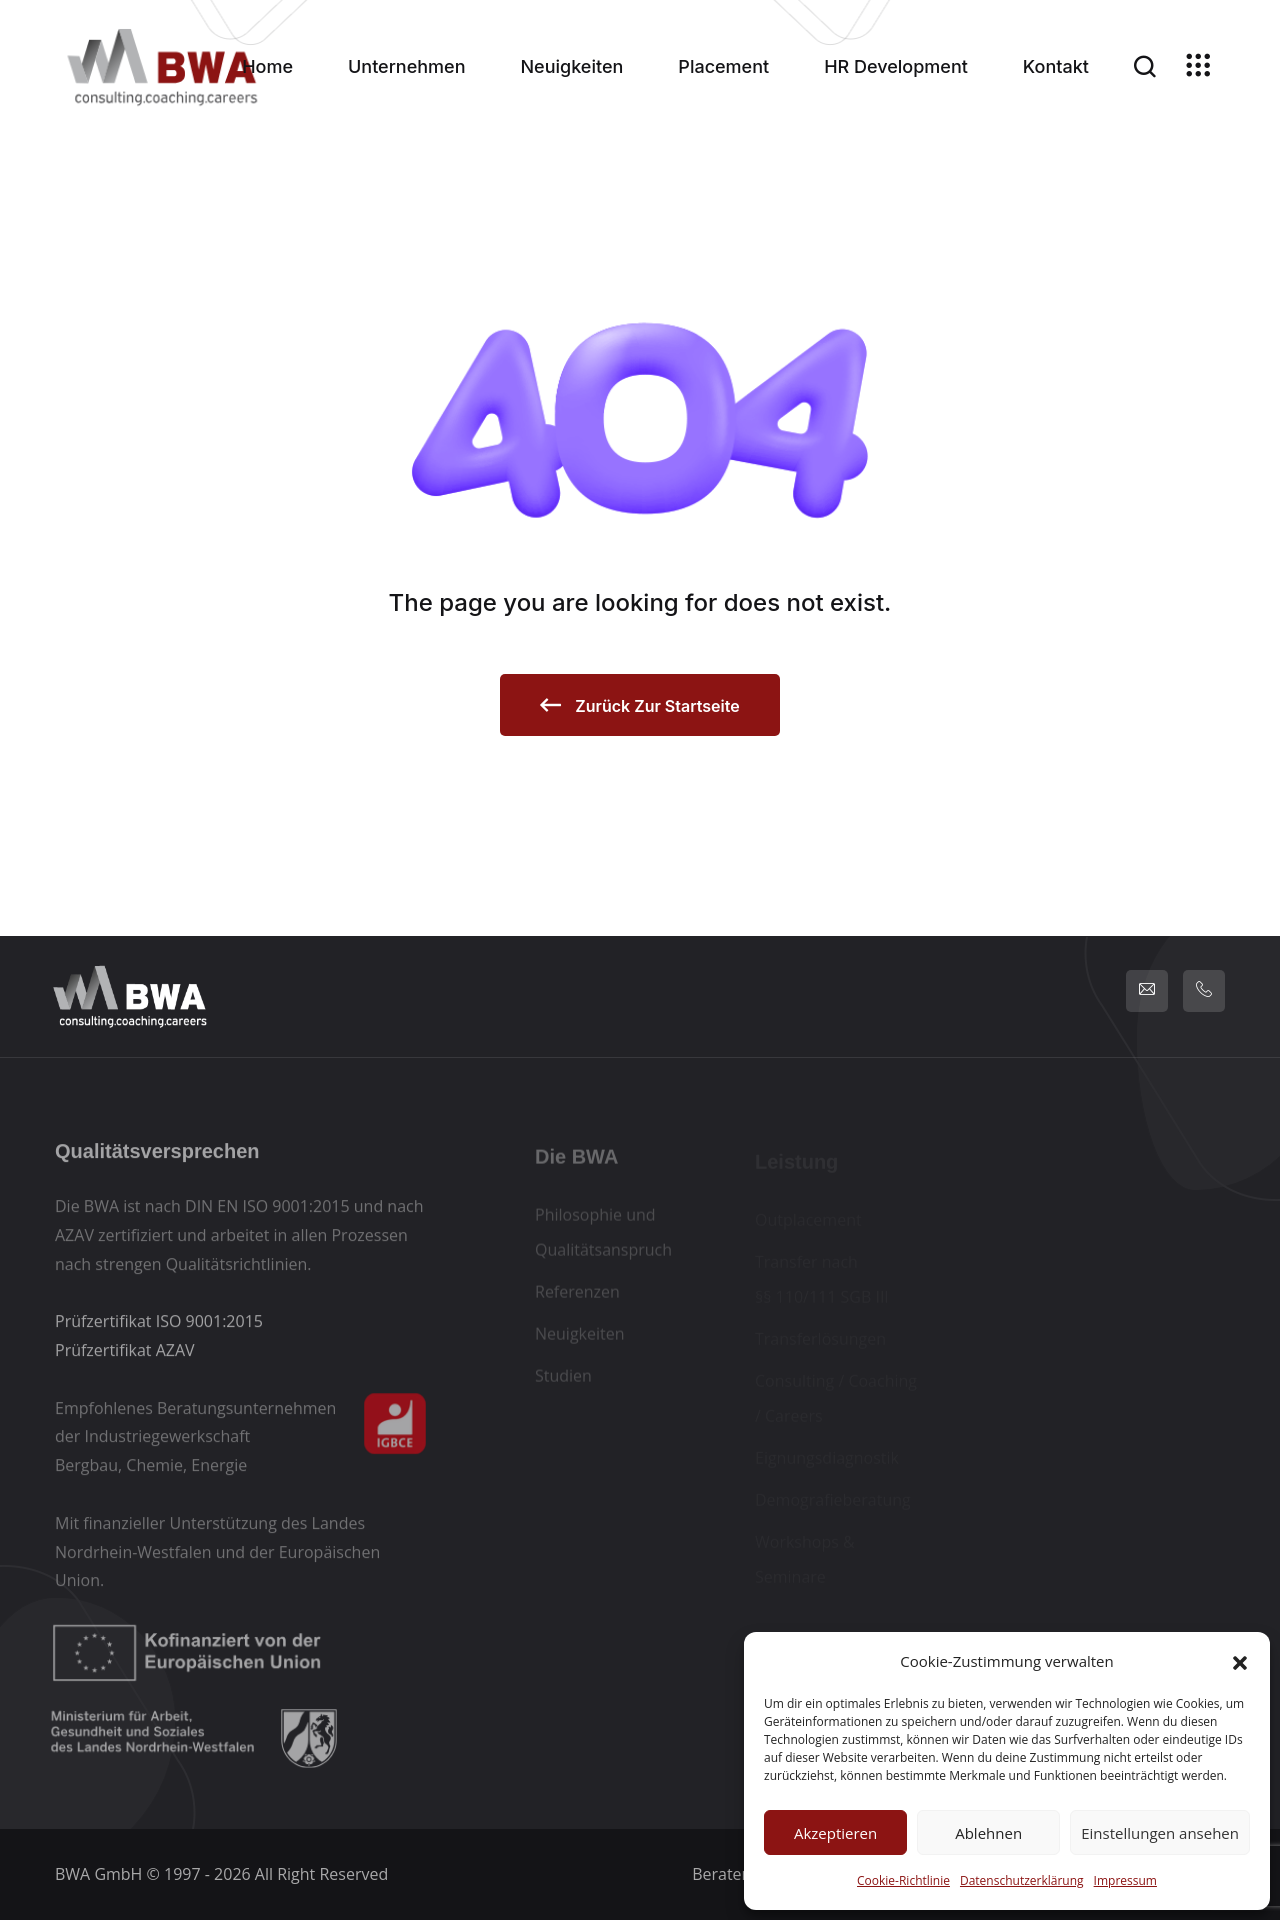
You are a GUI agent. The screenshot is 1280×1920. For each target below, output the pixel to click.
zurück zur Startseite (639, 705)
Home (267, 66)
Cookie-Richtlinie (903, 1880)
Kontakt (1056, 66)
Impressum (1125, 1880)
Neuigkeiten (572, 66)
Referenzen (577, 1297)
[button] (1240, 1661)
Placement (723, 66)
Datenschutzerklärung (1022, 1880)
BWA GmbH (98, 1874)
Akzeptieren (835, 1833)
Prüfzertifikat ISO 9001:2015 (159, 1327)
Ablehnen (988, 1833)
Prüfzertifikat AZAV (125, 1356)
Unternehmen (407, 66)
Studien (563, 1381)
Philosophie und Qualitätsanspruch (603, 1237)
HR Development (896, 66)
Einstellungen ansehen (1160, 1833)
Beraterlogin (738, 1874)
